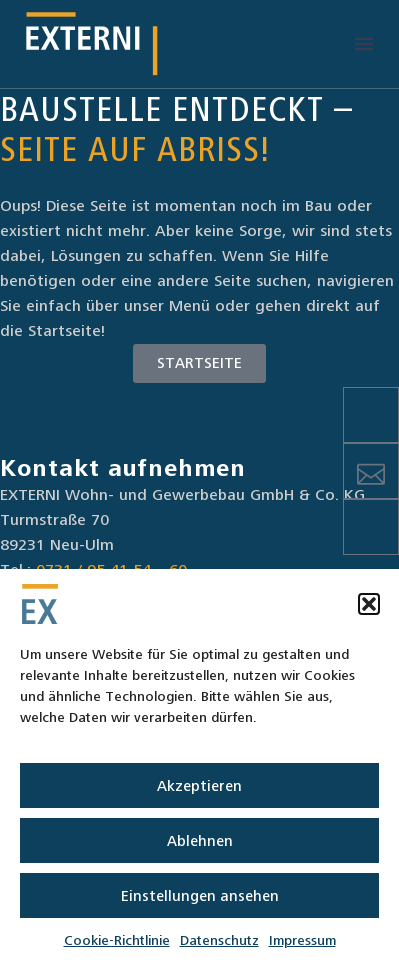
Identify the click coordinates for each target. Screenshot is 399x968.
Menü (364, 44)
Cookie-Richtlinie (117, 940)
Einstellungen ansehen (200, 896)
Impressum (302, 940)
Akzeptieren (199, 786)
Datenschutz (219, 940)
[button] (369, 604)
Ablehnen (200, 841)
